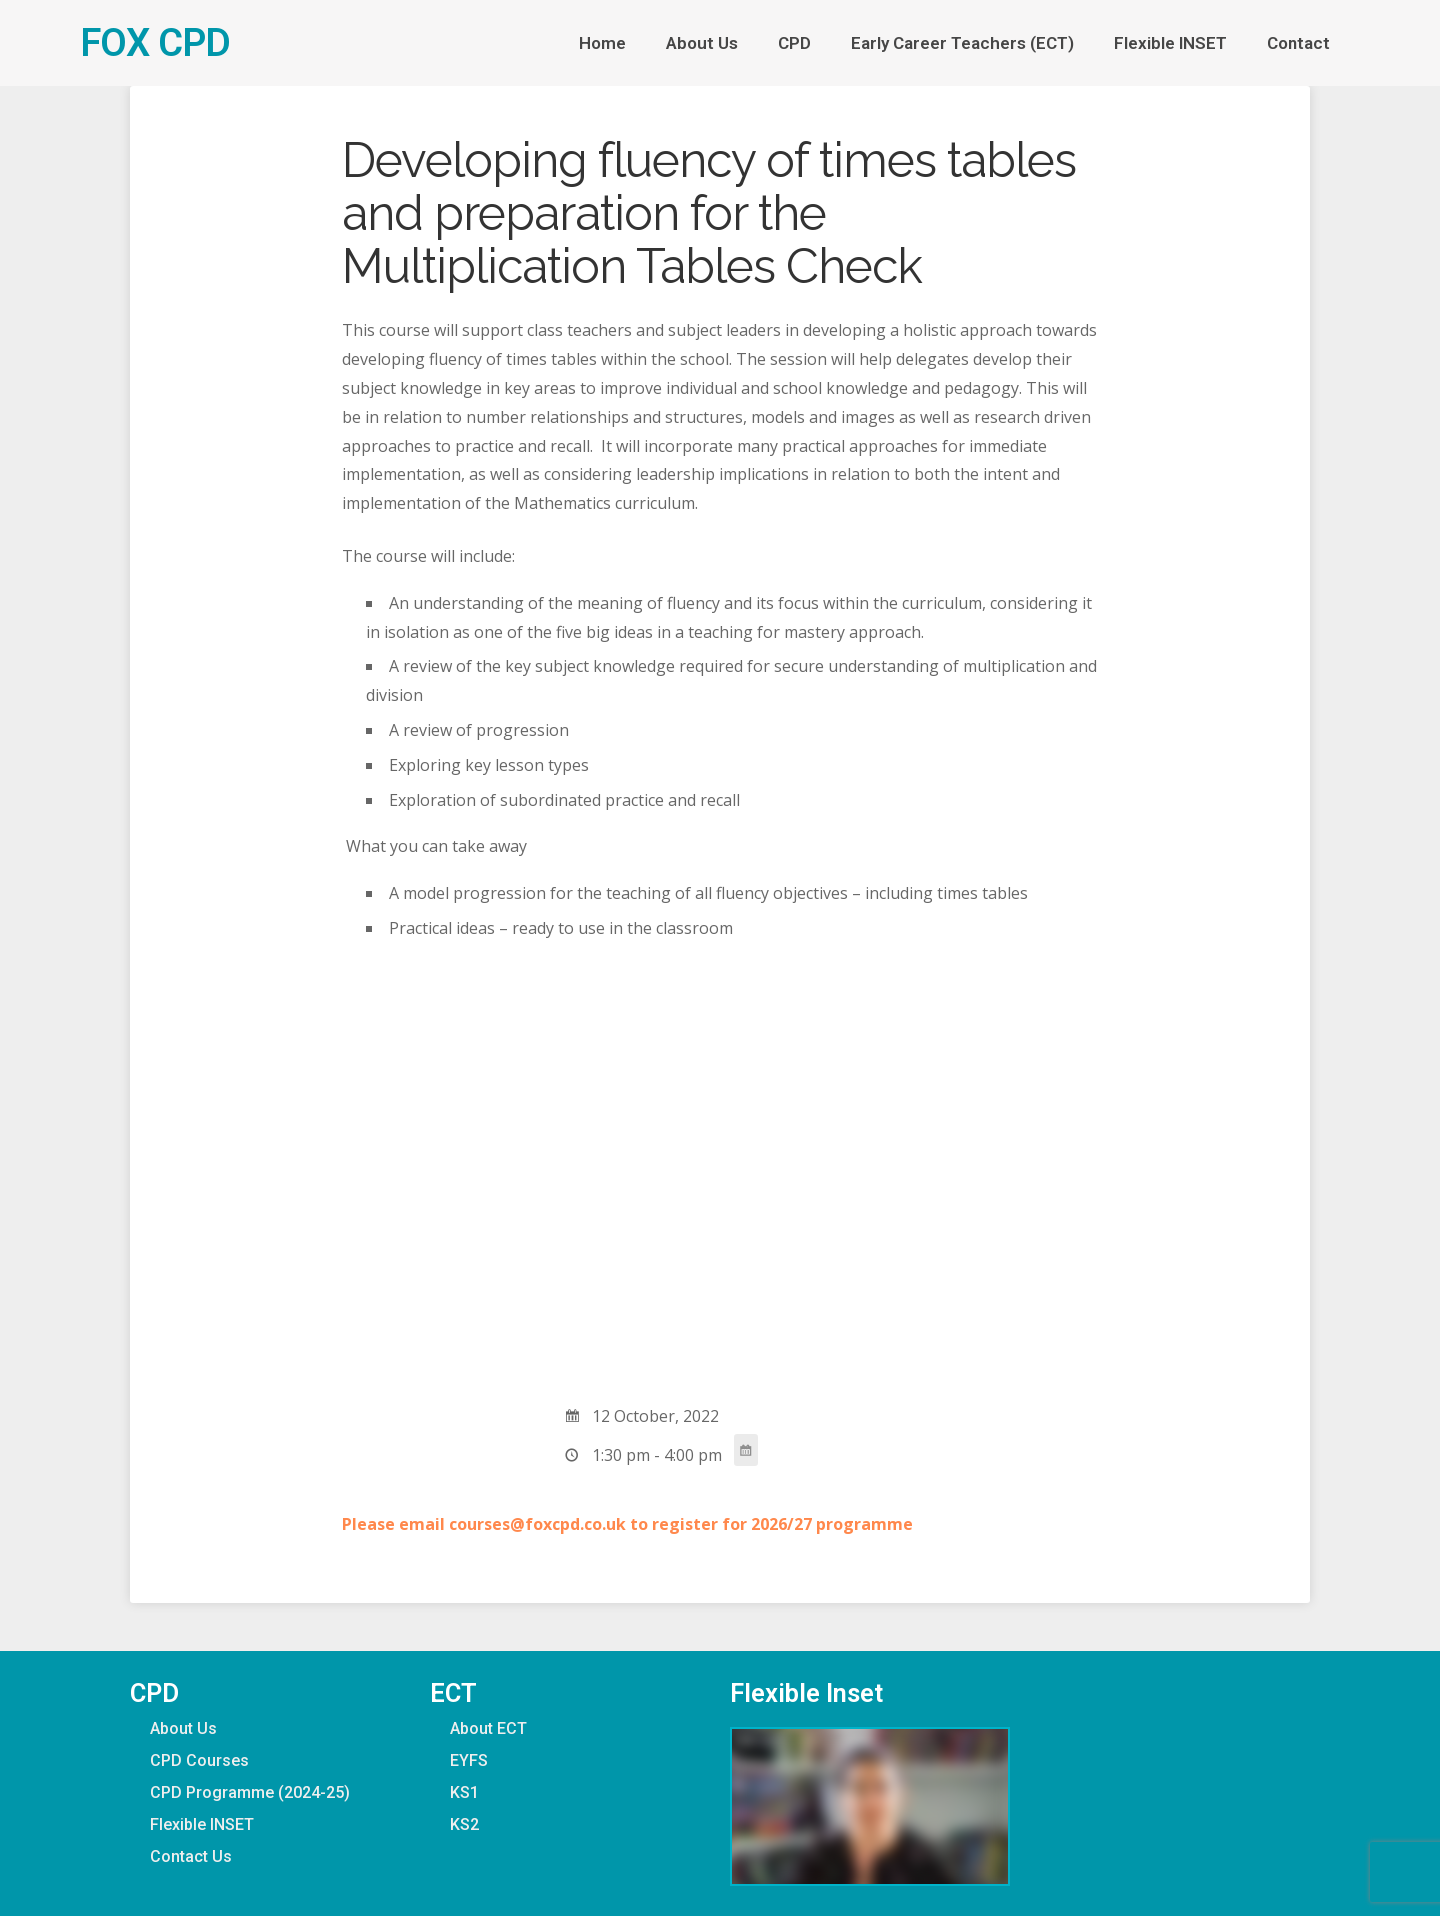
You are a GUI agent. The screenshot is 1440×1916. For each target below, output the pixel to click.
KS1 (464, 1792)
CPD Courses (199, 1760)
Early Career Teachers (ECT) (962, 43)
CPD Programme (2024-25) (250, 1792)
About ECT (488, 1728)
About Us (702, 43)
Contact (1303, 43)
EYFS (469, 1760)
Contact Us (191, 1856)
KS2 (464, 1824)
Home (602, 43)
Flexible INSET (1170, 43)
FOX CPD (155, 42)
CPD (794, 43)
